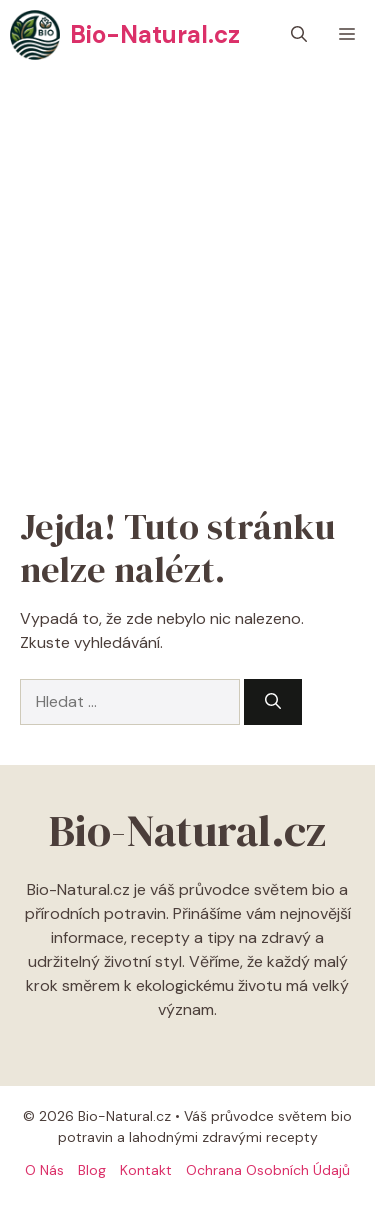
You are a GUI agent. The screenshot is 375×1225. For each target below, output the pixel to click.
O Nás (44, 1170)
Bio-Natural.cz (155, 34)
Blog (92, 1170)
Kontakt (146, 1170)
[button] (299, 35)
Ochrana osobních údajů (268, 1170)
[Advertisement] (187, 267)
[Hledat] (273, 702)
